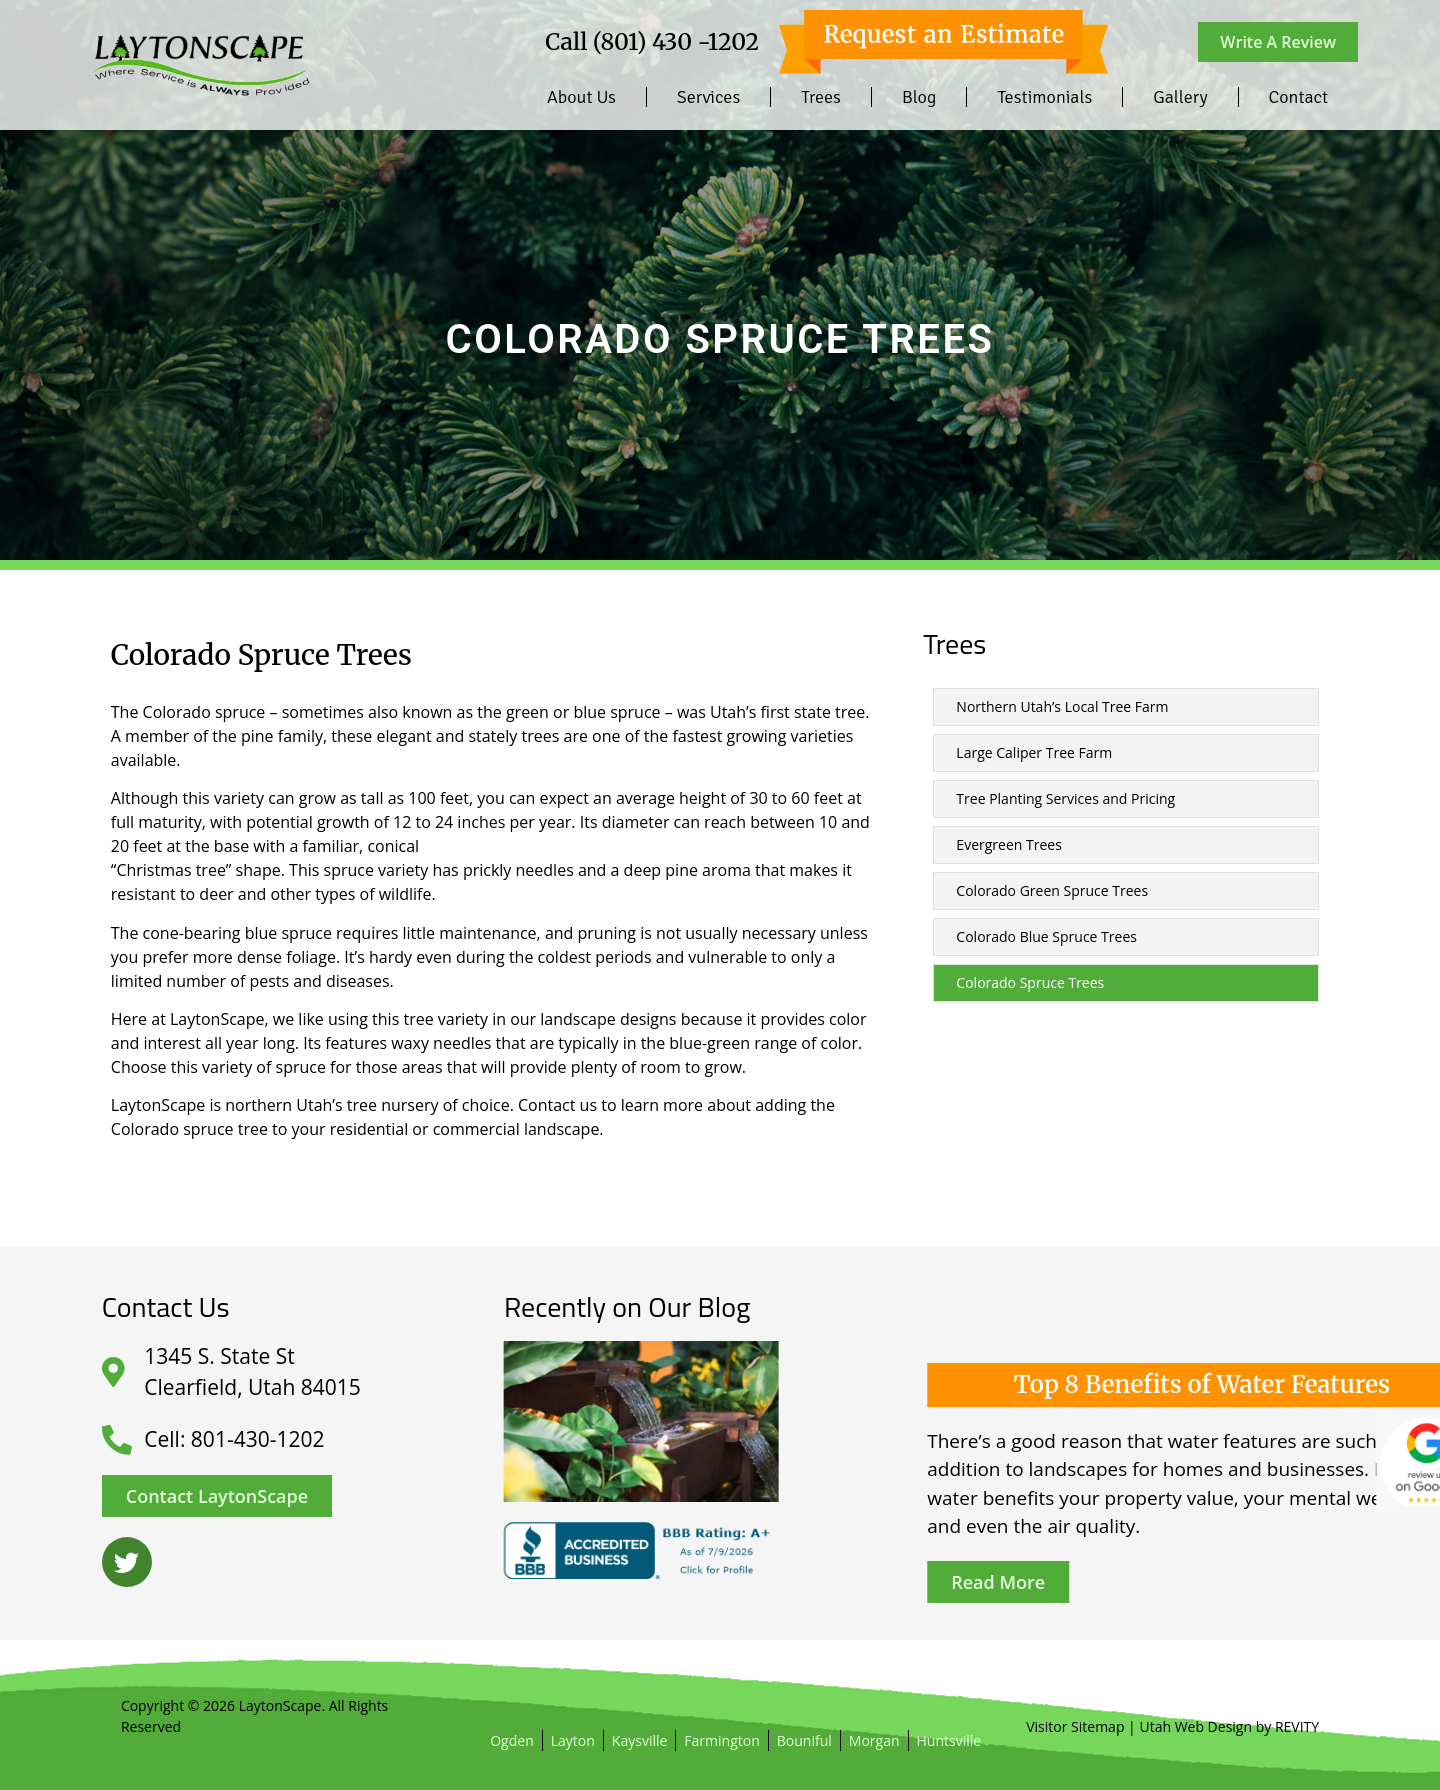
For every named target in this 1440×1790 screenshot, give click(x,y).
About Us (581, 97)
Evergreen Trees (1008, 844)
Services (708, 97)
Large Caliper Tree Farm (1034, 752)
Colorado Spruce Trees (1030, 982)
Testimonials (1044, 97)
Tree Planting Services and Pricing (1065, 798)
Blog (919, 97)
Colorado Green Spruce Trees (1052, 890)
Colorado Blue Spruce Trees (1046, 936)
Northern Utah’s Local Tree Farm (1062, 706)
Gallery (1180, 97)
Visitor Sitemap (1075, 1726)
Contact (1298, 97)
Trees (821, 97)
